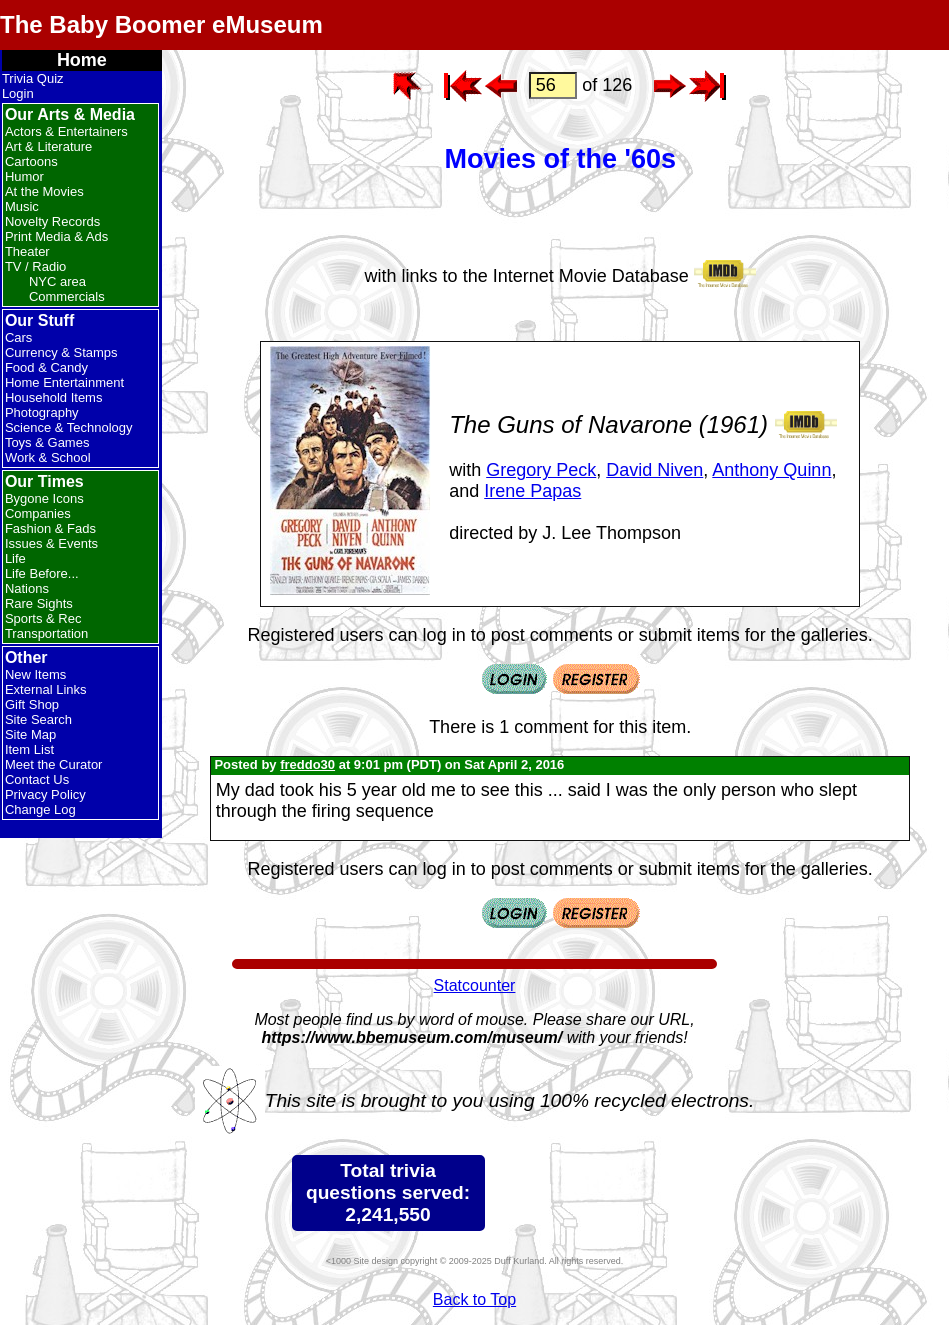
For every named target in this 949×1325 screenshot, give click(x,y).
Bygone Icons (44, 498)
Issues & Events (51, 543)
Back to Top (474, 1299)
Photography (42, 412)
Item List (29, 749)
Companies (38, 513)
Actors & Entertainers (66, 131)
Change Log (40, 809)
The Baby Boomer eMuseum (161, 24)
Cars (18, 337)
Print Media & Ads (56, 236)
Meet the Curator (54, 764)
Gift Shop (32, 704)
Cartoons (31, 161)
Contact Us (37, 779)
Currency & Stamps (61, 352)
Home (82, 60)
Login (18, 93)
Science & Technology (69, 427)
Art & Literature (48, 146)
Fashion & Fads (50, 528)
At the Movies (44, 191)
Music (22, 206)
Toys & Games (47, 442)
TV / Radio (35, 266)
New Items (35, 674)
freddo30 (307, 764)
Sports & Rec (43, 618)
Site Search (38, 719)
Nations (27, 588)
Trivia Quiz (33, 78)
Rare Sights (39, 603)
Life (15, 558)
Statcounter (475, 985)
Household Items (54, 397)
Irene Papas (532, 491)
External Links (46, 689)
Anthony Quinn (771, 470)
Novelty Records (52, 221)
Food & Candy (46, 367)
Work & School (48, 457)
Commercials (67, 296)
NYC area (57, 281)
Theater (27, 251)
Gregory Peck (541, 470)
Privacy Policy (45, 794)
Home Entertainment (64, 382)
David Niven (654, 470)
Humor (24, 176)
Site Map (30, 734)
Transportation (46, 633)
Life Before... (42, 573)
